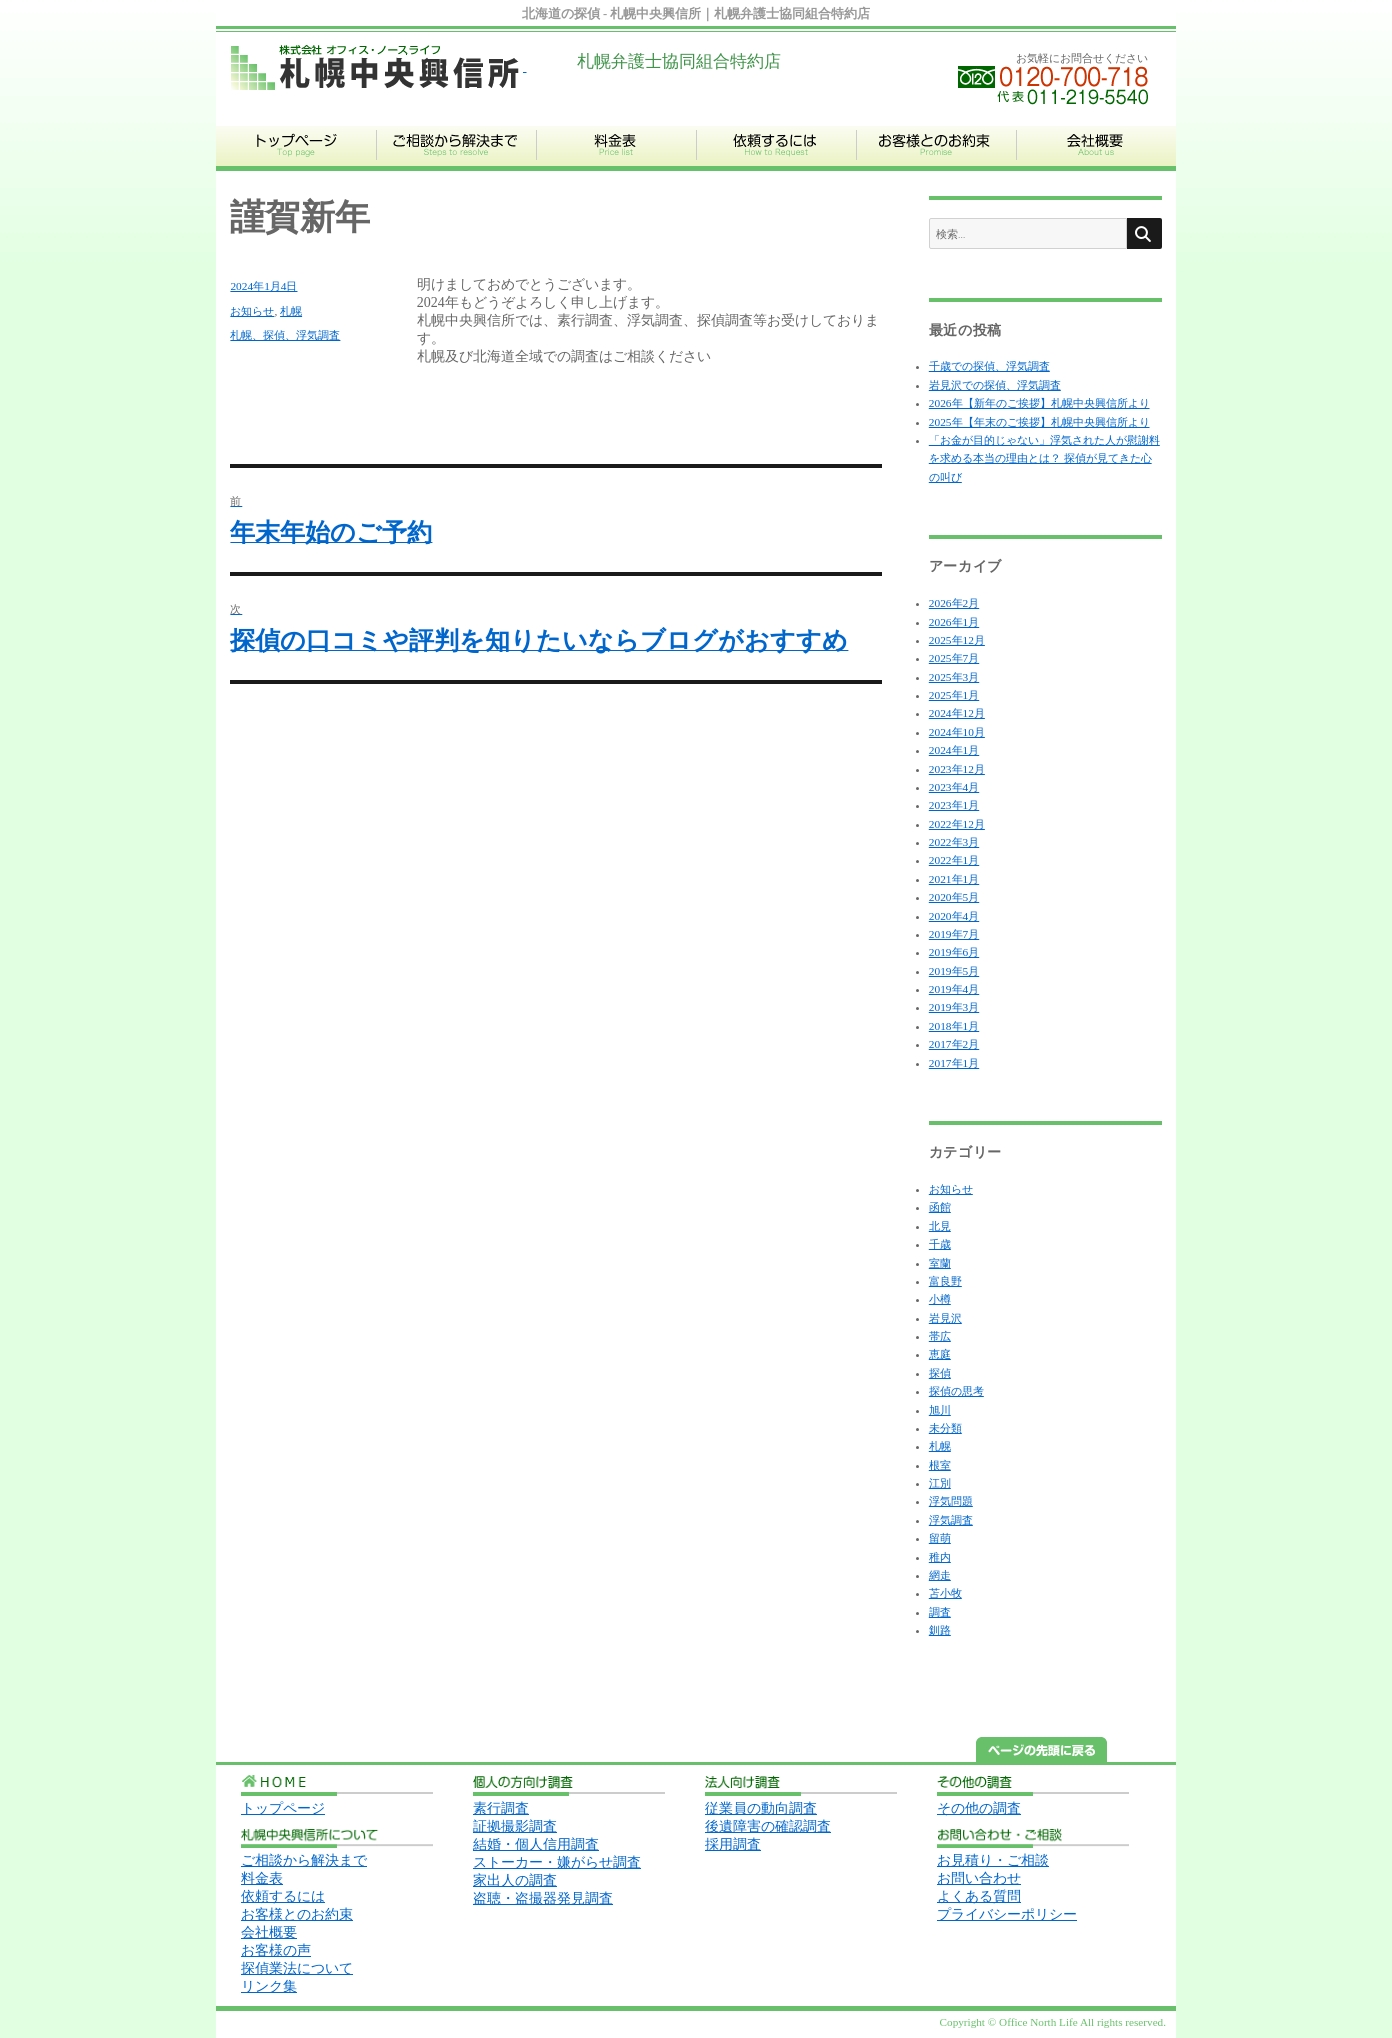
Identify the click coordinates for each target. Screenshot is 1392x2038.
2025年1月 (954, 695)
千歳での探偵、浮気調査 (989, 366)
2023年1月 (954, 805)
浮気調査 (951, 1520)
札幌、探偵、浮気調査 (285, 335)
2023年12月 (957, 769)
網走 (940, 1575)
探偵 (940, 1373)
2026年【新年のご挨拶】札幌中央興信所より (1039, 403)
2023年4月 (954, 787)
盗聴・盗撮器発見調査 (543, 1898)
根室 (940, 1465)
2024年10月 (957, 732)
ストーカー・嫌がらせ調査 (557, 1862)
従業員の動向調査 (761, 1808)
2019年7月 (954, 934)
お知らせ (252, 311)
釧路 (940, 1630)
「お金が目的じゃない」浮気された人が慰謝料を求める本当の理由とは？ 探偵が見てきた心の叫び (1044, 458)
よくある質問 (979, 1896)
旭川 (940, 1410)
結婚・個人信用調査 (536, 1844)
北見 (940, 1226)
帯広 (940, 1336)
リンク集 (269, 1986)
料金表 (262, 1878)
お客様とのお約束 (297, 1914)
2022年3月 (954, 842)
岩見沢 (945, 1318)
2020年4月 (954, 916)
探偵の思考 (956, 1391)
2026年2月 (954, 603)
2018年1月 (954, 1026)
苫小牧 (945, 1593)
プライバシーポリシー (1007, 1914)
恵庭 (940, 1354)
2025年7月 (954, 658)
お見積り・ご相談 (993, 1860)
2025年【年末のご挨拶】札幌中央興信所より (1039, 422)
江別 (940, 1483)
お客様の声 (276, 1950)
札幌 (291, 311)
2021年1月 (954, 879)
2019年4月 (954, 989)
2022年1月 (954, 860)
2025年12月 (957, 640)
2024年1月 (954, 750)
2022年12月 (957, 824)
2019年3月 (954, 1007)
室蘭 (940, 1263)
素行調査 (501, 1808)
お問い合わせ (979, 1878)
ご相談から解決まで (304, 1860)
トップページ (283, 1808)
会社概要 (269, 1932)
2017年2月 (954, 1044)
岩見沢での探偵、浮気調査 (995, 385)
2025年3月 (954, 677)
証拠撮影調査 (515, 1826)
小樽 (940, 1299)
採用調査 (733, 1844)
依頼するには (283, 1896)
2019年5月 (954, 971)
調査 (940, 1612)
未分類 (945, 1428)
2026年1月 (954, 622)
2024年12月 (957, 713)
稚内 (940, 1557)
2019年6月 (954, 952)
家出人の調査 (515, 1880)
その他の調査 (979, 1808)
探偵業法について (297, 1968)
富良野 (945, 1281)
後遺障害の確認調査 (768, 1826)
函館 (940, 1207)
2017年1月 (954, 1063)
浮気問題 (951, 1501)
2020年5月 (954, 897)
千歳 (940, 1244)
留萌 (940, 1538)
